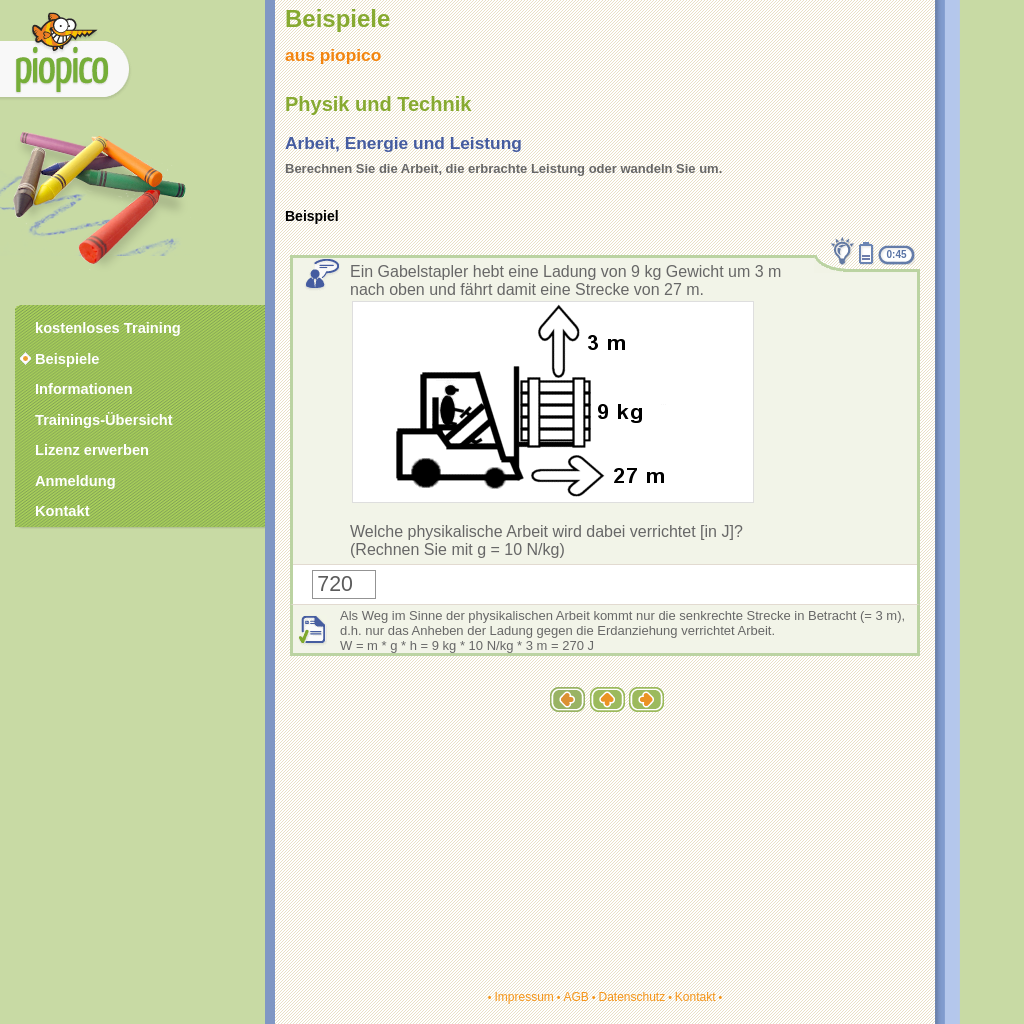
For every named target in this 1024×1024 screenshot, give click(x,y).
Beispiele (67, 359)
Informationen (84, 389)
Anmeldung (75, 481)
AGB (575, 997)
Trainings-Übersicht (104, 420)
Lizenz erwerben (92, 450)
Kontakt (695, 997)
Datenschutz (631, 997)
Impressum (523, 997)
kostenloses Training (108, 328)
